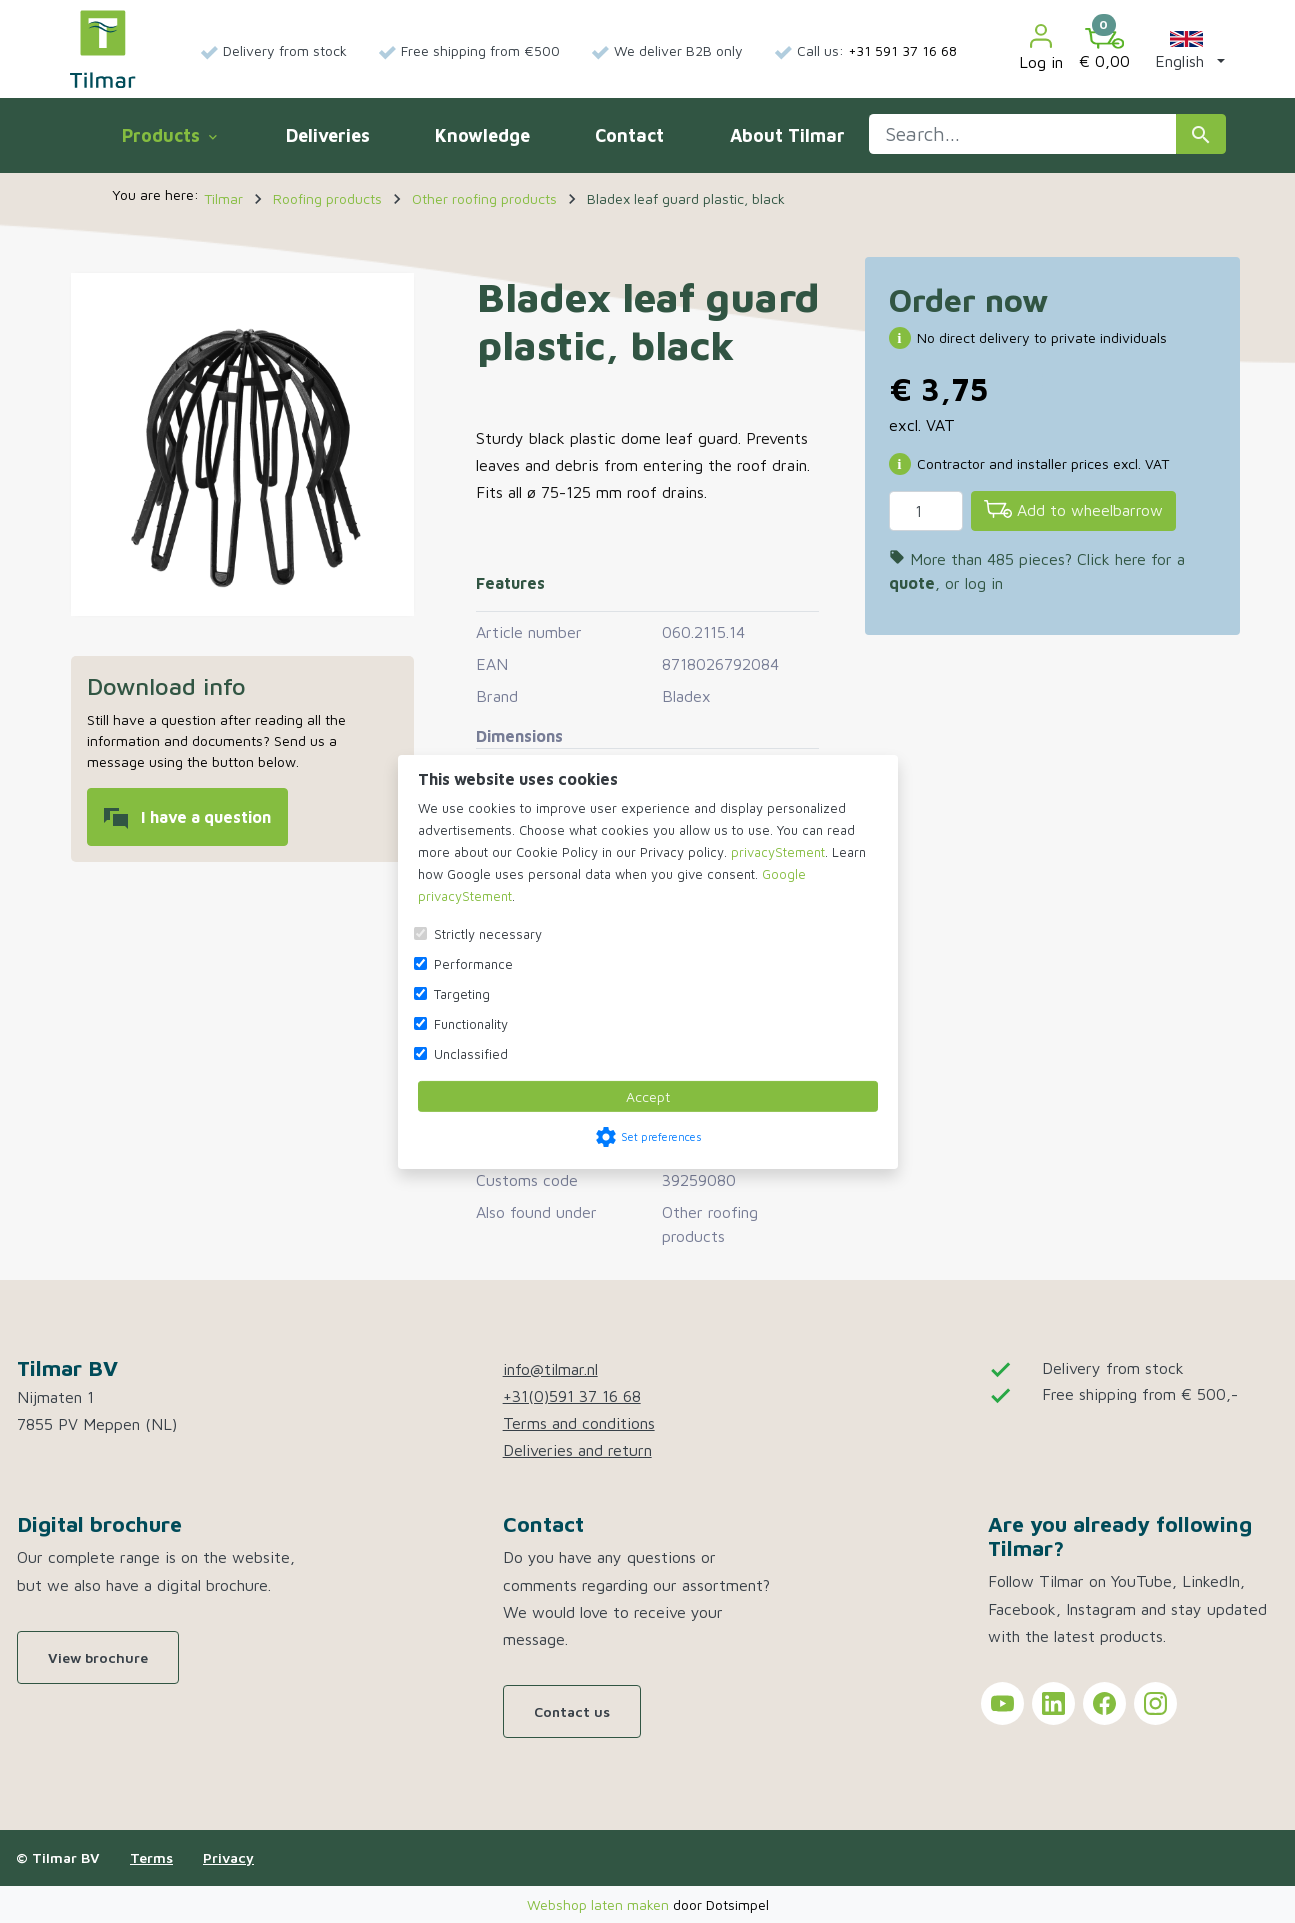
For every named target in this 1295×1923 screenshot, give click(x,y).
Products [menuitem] (169, 135)
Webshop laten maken (600, 1904)
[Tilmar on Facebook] (1104, 1703)
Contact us (572, 1711)
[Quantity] (926, 511)
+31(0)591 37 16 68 (572, 1396)
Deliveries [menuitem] (328, 135)
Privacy (228, 1857)
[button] (1186, 49)
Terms (151, 1857)
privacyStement (778, 852)
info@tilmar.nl (550, 1369)
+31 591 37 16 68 (902, 50)
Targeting (462, 994)
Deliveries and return (577, 1450)
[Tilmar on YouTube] (1002, 1703)
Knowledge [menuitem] (482, 135)
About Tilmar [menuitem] (787, 135)
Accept (648, 1096)
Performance (473, 964)
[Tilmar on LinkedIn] (1053, 1703)
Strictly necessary (488, 934)
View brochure (98, 1657)
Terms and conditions (579, 1423)
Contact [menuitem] (629, 135)
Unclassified (471, 1054)
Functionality (471, 1024)
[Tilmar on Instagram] (1155, 1703)
